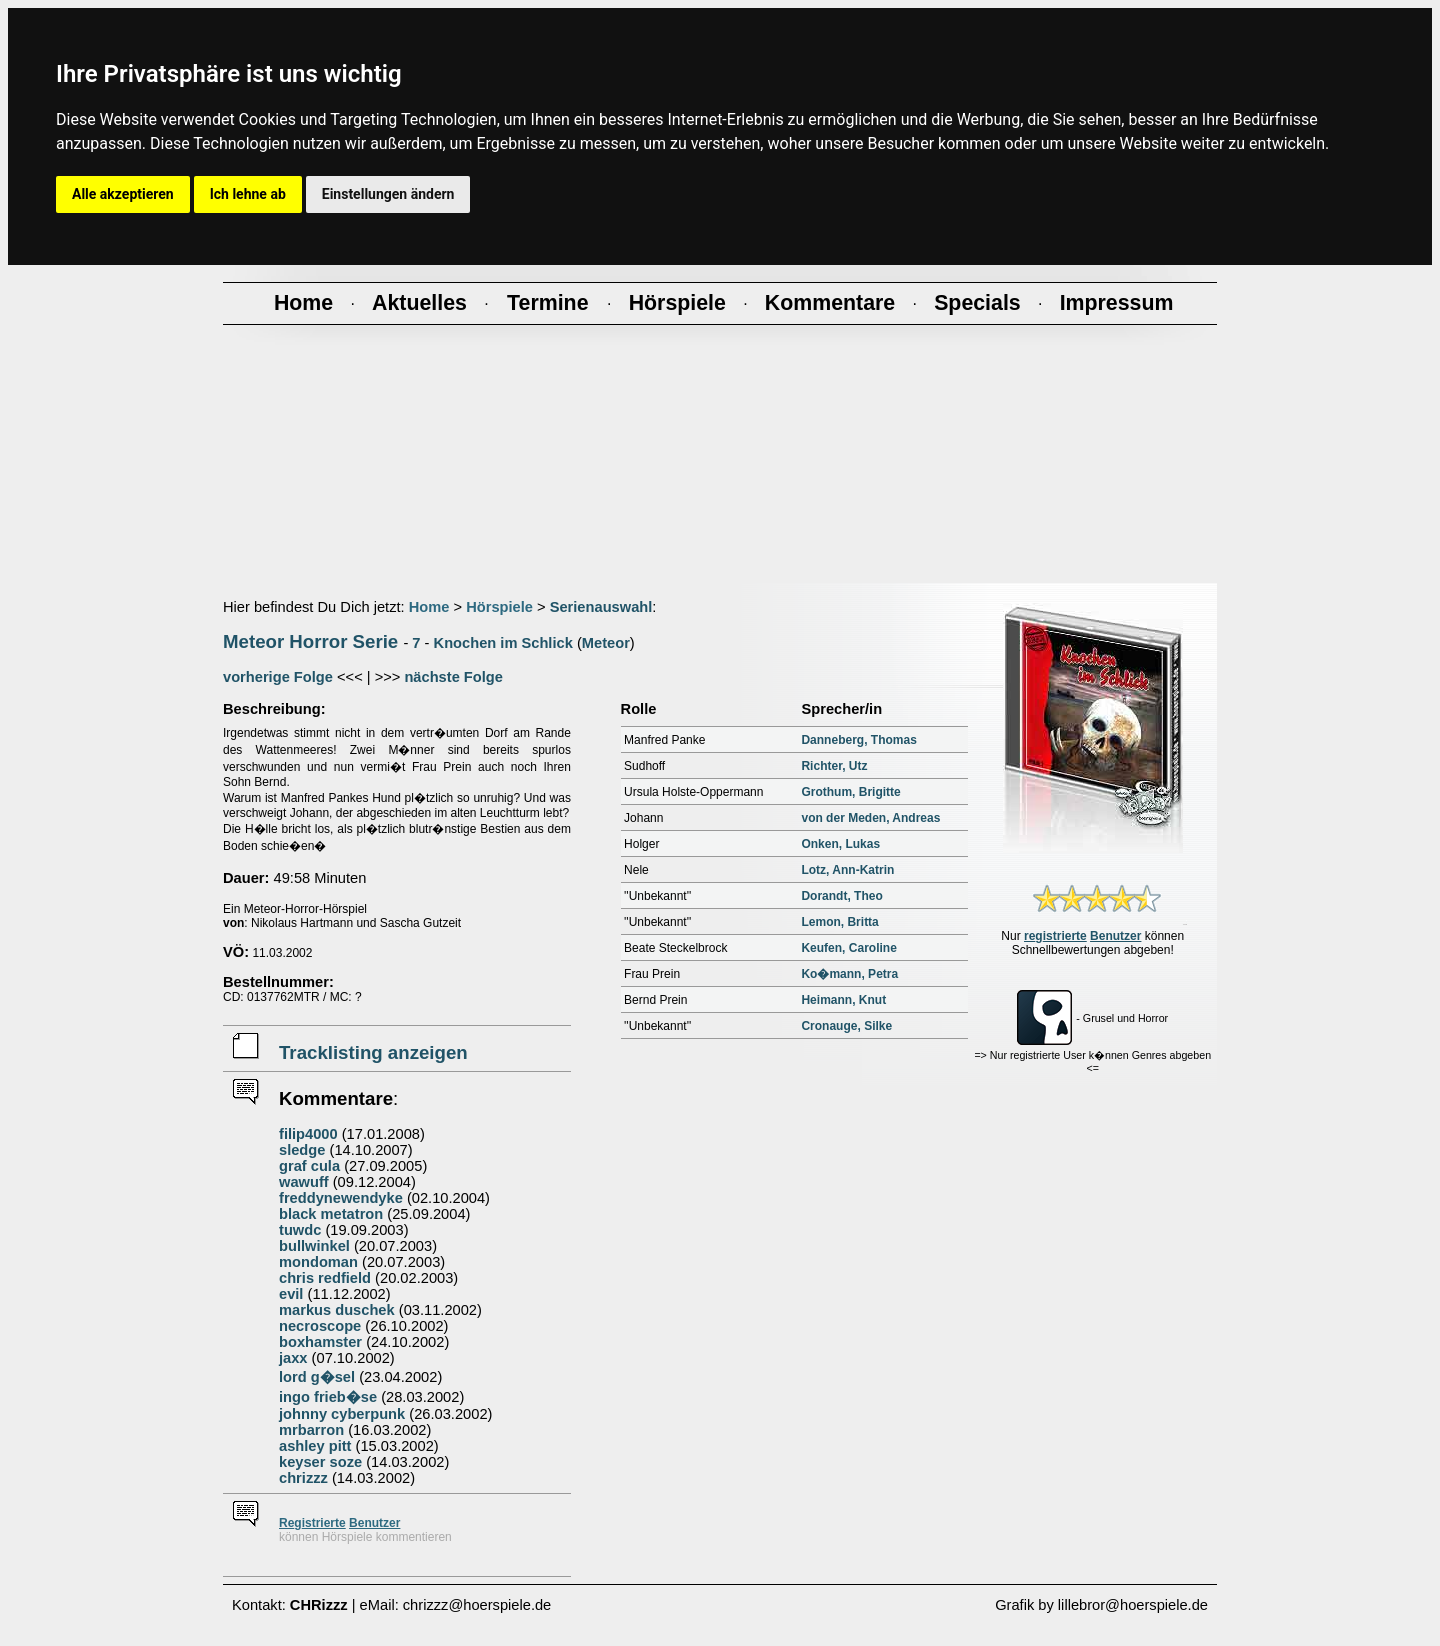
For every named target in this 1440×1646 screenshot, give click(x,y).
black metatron (331, 1214)
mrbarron (311, 1430)
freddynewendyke (341, 1198)
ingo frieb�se (328, 1397)
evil (291, 1294)
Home (429, 607)
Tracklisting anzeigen (373, 1052)
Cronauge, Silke (846, 1026)
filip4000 (308, 1134)
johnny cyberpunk (342, 1414)
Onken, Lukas (840, 844)
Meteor (606, 643)
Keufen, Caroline (848, 948)
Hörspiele (499, 607)
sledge (302, 1150)
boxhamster (320, 1342)
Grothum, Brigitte (850, 792)
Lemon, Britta (839, 922)
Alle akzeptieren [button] (123, 194)
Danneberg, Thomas (858, 740)
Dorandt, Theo (841, 896)
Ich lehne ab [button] (248, 194)
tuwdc (300, 1230)
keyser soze (320, 1462)
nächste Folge (453, 677)
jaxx (293, 1358)
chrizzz (303, 1478)
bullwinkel (314, 1246)
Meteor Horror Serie (310, 641)
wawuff (304, 1182)
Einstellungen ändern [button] (388, 194)
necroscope (320, 1326)
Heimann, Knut (843, 1000)
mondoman (318, 1262)
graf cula (309, 1166)
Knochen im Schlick (503, 643)
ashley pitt (315, 1446)
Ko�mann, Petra (849, 974)
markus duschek (337, 1310)
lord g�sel (317, 1377)
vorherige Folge (278, 677)
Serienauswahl (601, 607)
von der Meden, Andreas (870, 818)
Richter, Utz (834, 766)
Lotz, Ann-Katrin (847, 870)
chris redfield (325, 1278)
